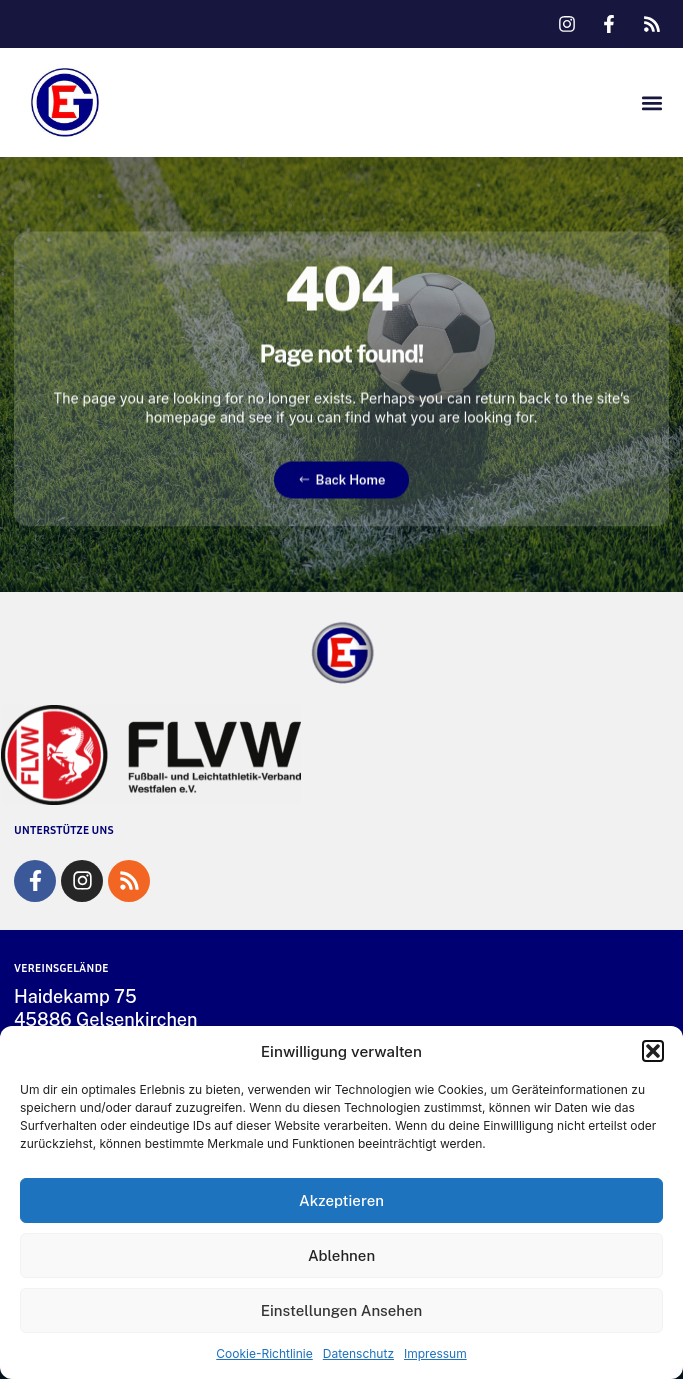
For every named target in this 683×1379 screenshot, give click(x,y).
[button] (653, 1051)
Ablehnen (341, 1255)
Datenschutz (358, 1353)
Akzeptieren (341, 1200)
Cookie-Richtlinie (264, 1353)
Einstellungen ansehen (342, 1310)
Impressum (435, 1353)
